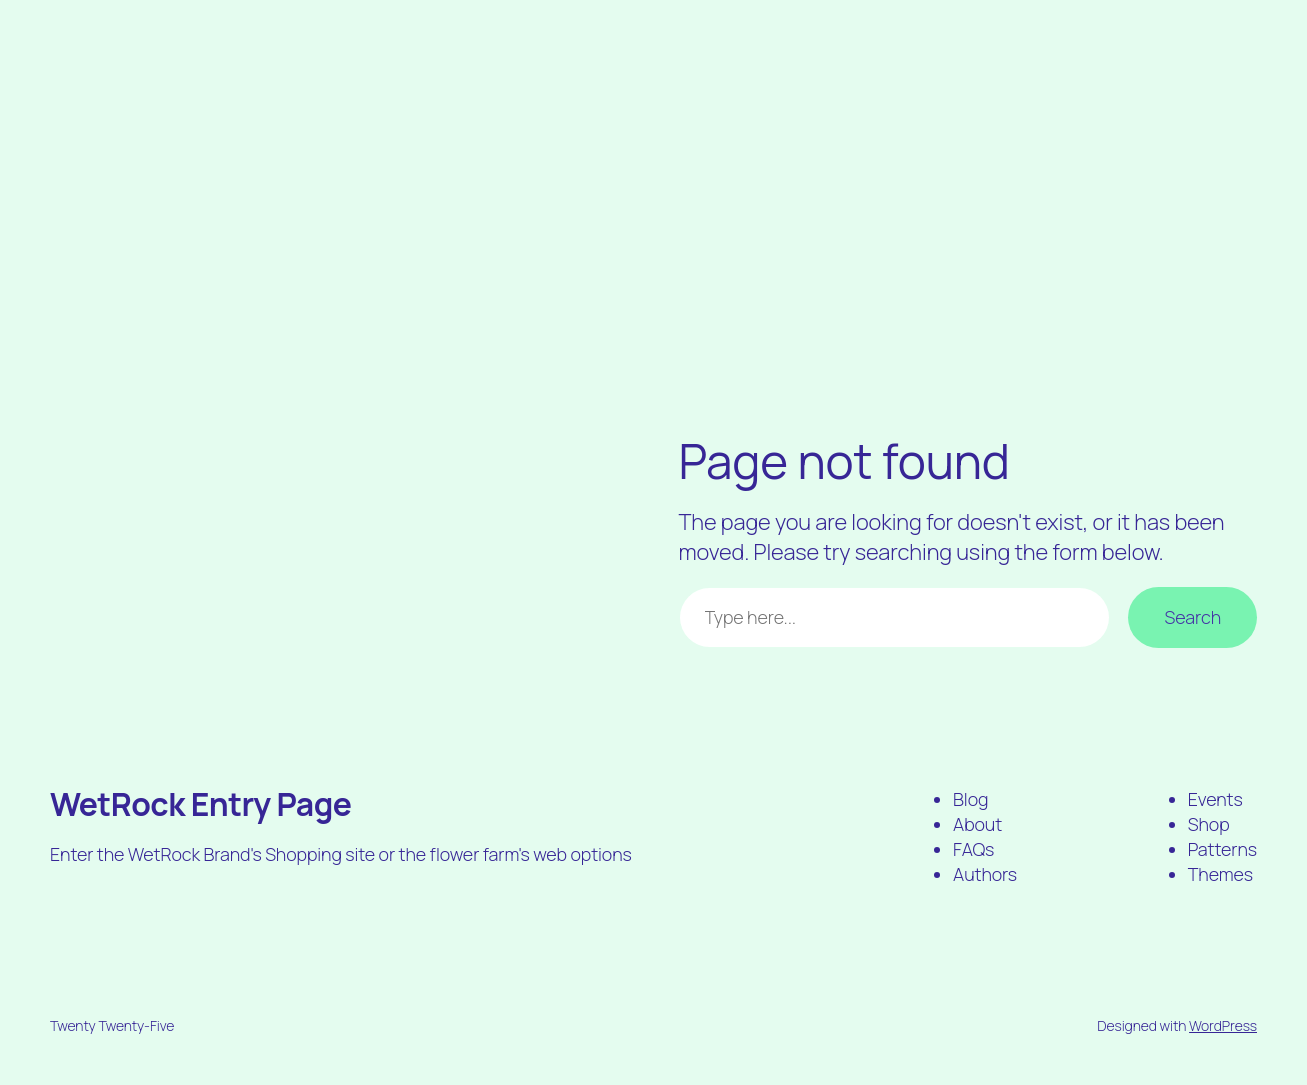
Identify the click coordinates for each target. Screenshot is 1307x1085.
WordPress (1223, 1025)
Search (1192, 617)
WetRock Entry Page (201, 804)
